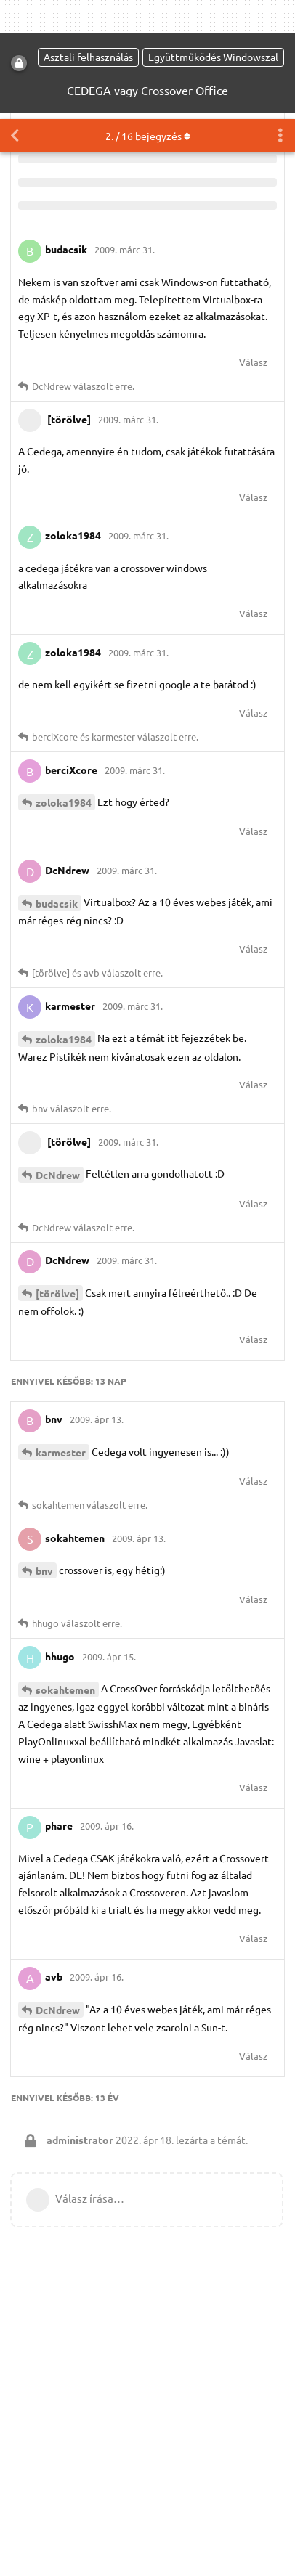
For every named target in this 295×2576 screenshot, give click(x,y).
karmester (61, 1333)
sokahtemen (65, 1570)
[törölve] (57, 1174)
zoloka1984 (64, 683)
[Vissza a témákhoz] (14, 16)
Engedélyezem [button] (67, 2550)
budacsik (57, 784)
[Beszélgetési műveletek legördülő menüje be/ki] (280, 16)
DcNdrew (58, 1055)
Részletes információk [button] (165, 2512)
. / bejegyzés (147, 16)
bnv (44, 1451)
